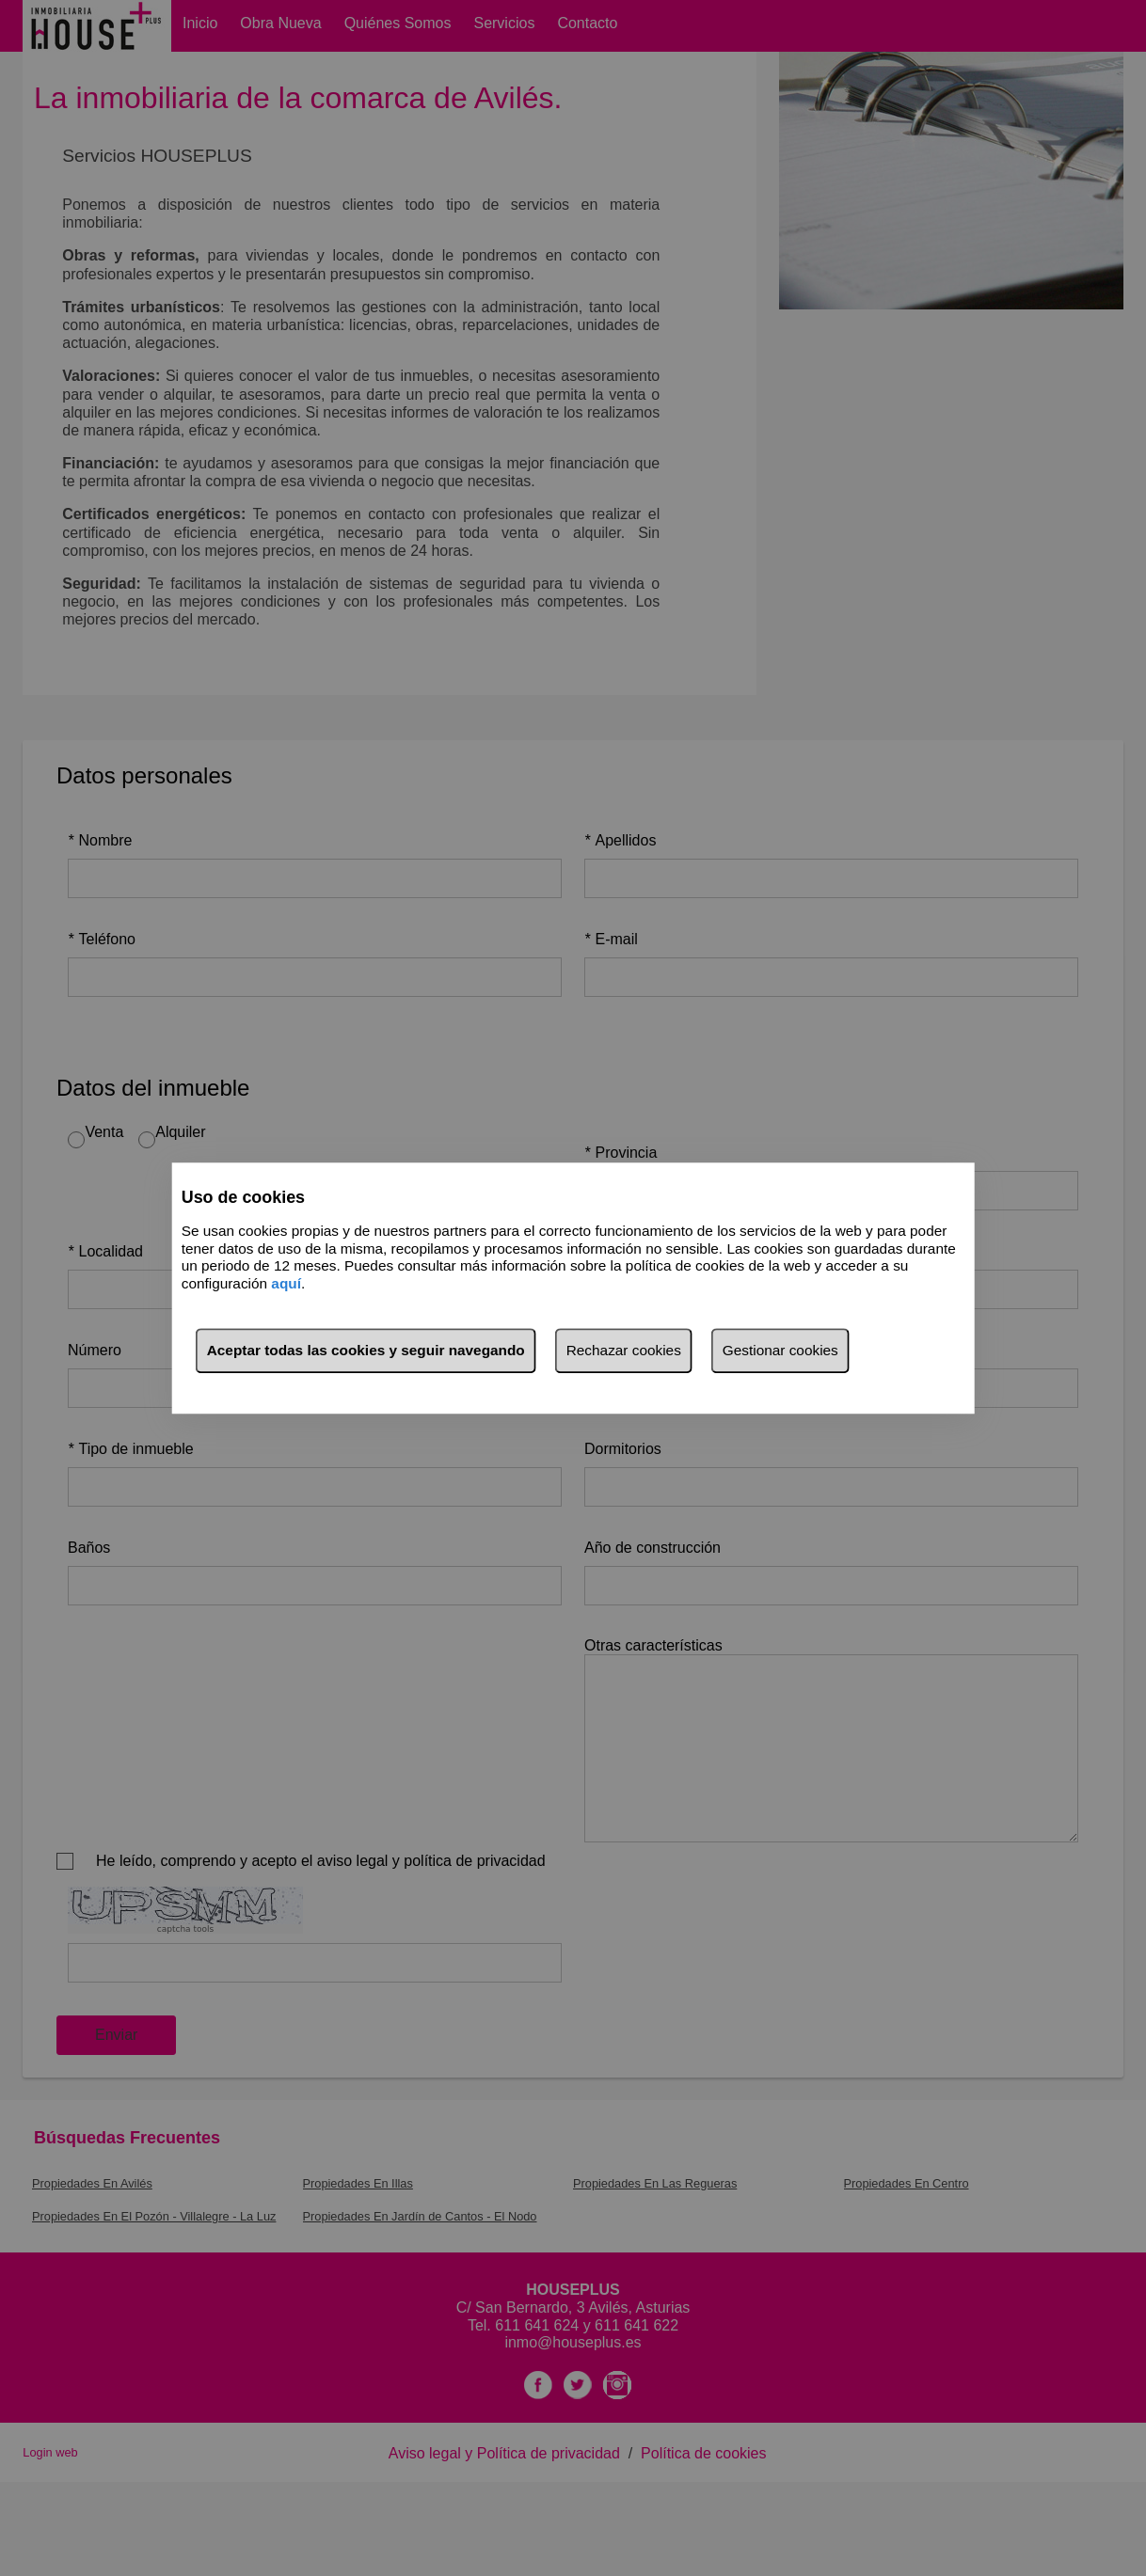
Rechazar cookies (623, 1350)
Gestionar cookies (780, 1350)
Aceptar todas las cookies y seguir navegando (366, 1350)
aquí (286, 1283)
